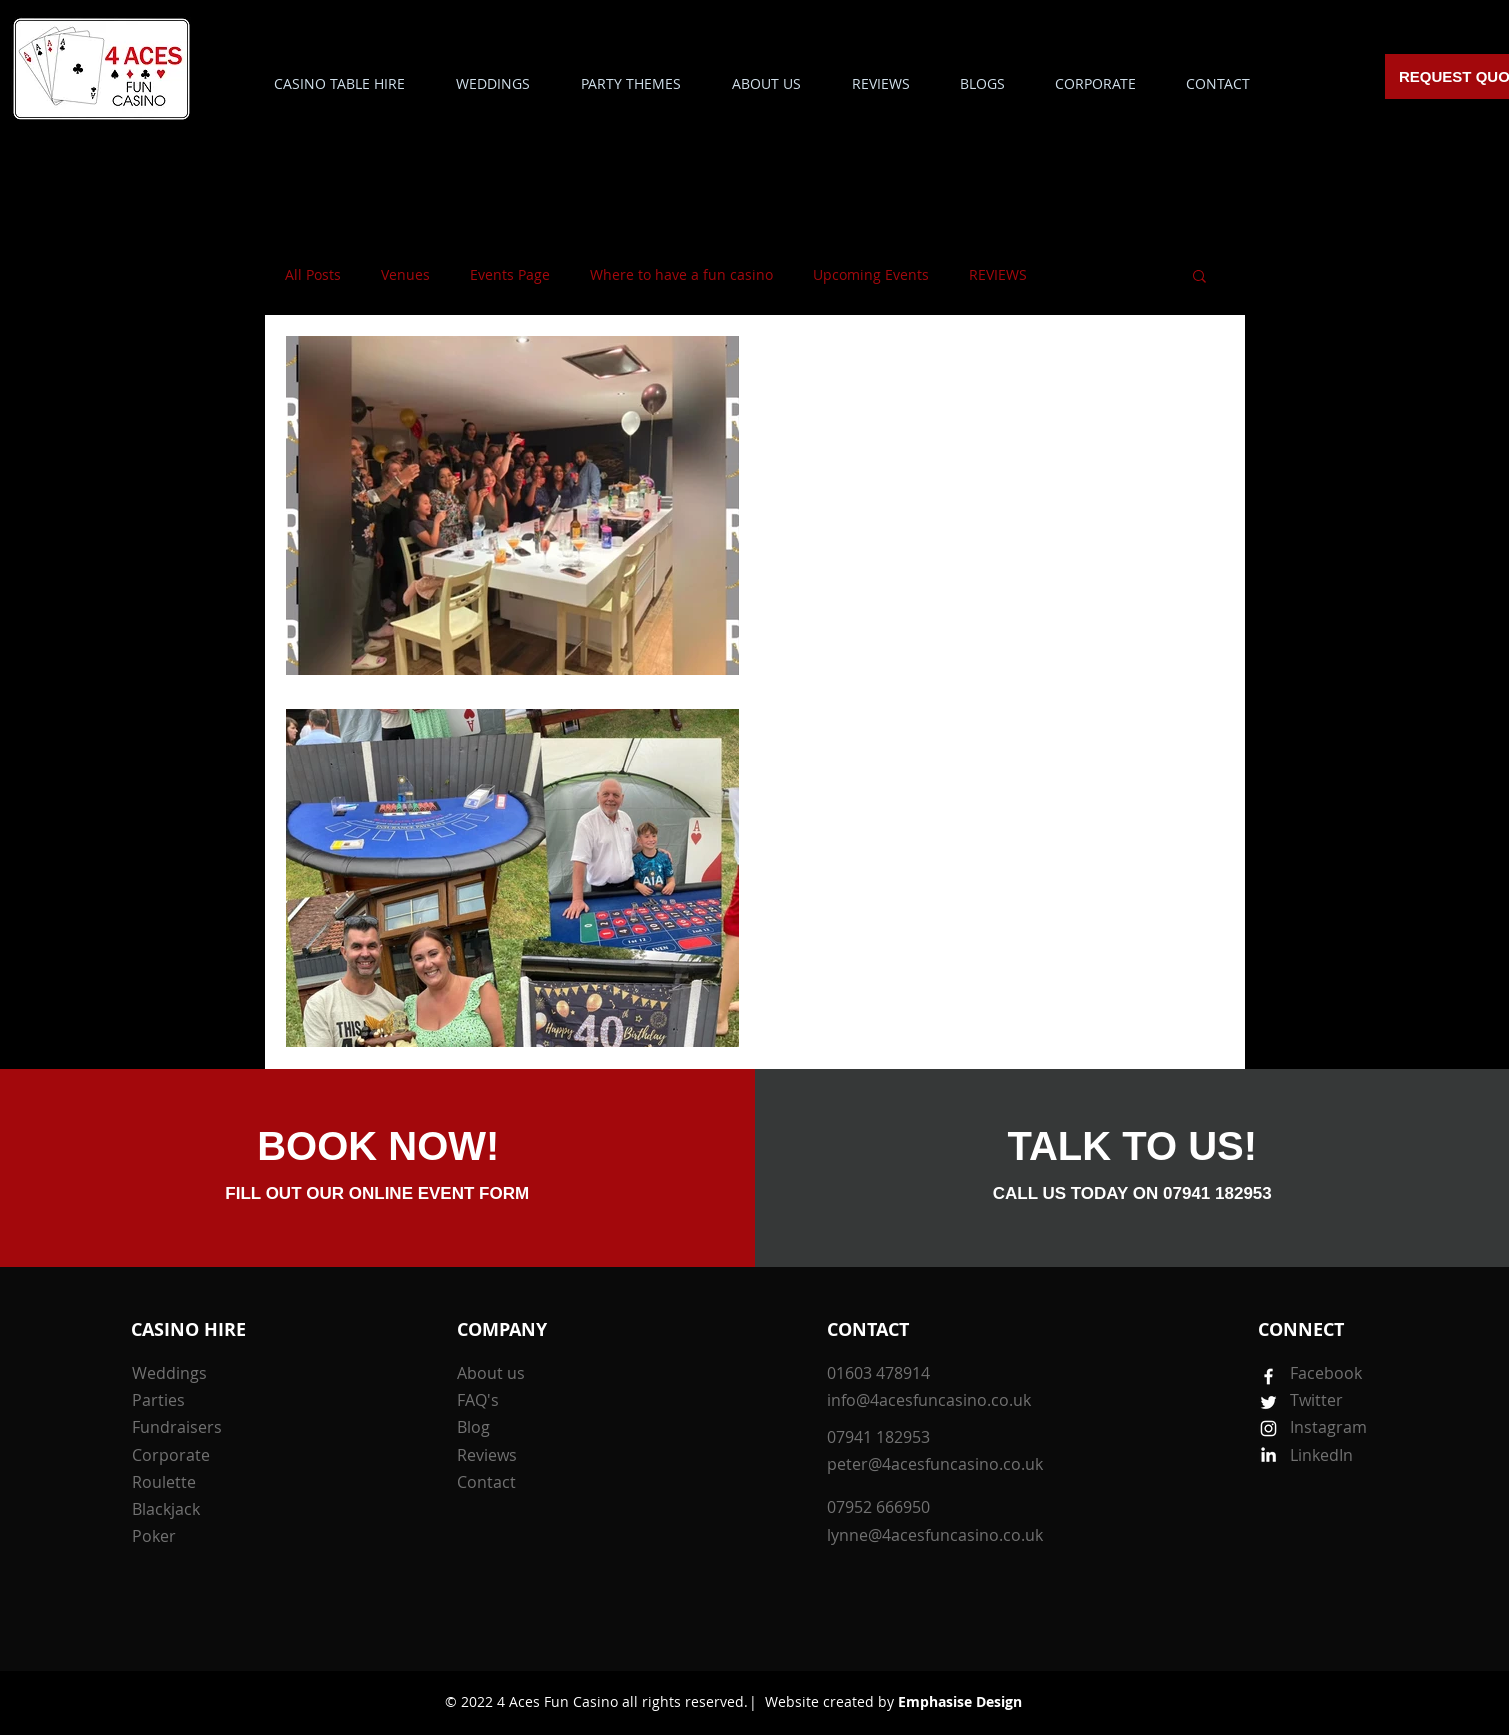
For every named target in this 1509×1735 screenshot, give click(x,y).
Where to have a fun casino (681, 274)
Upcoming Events (871, 274)
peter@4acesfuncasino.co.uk (935, 1464)
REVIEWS (998, 274)
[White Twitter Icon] (1268, 1402)
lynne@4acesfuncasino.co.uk (935, 1535)
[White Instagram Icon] (1268, 1428)
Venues (405, 274)
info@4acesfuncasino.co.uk (929, 1400)
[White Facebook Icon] (1268, 1376)
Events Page (510, 274)
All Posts (313, 274)
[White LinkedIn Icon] (1268, 1454)
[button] (631, 83)
